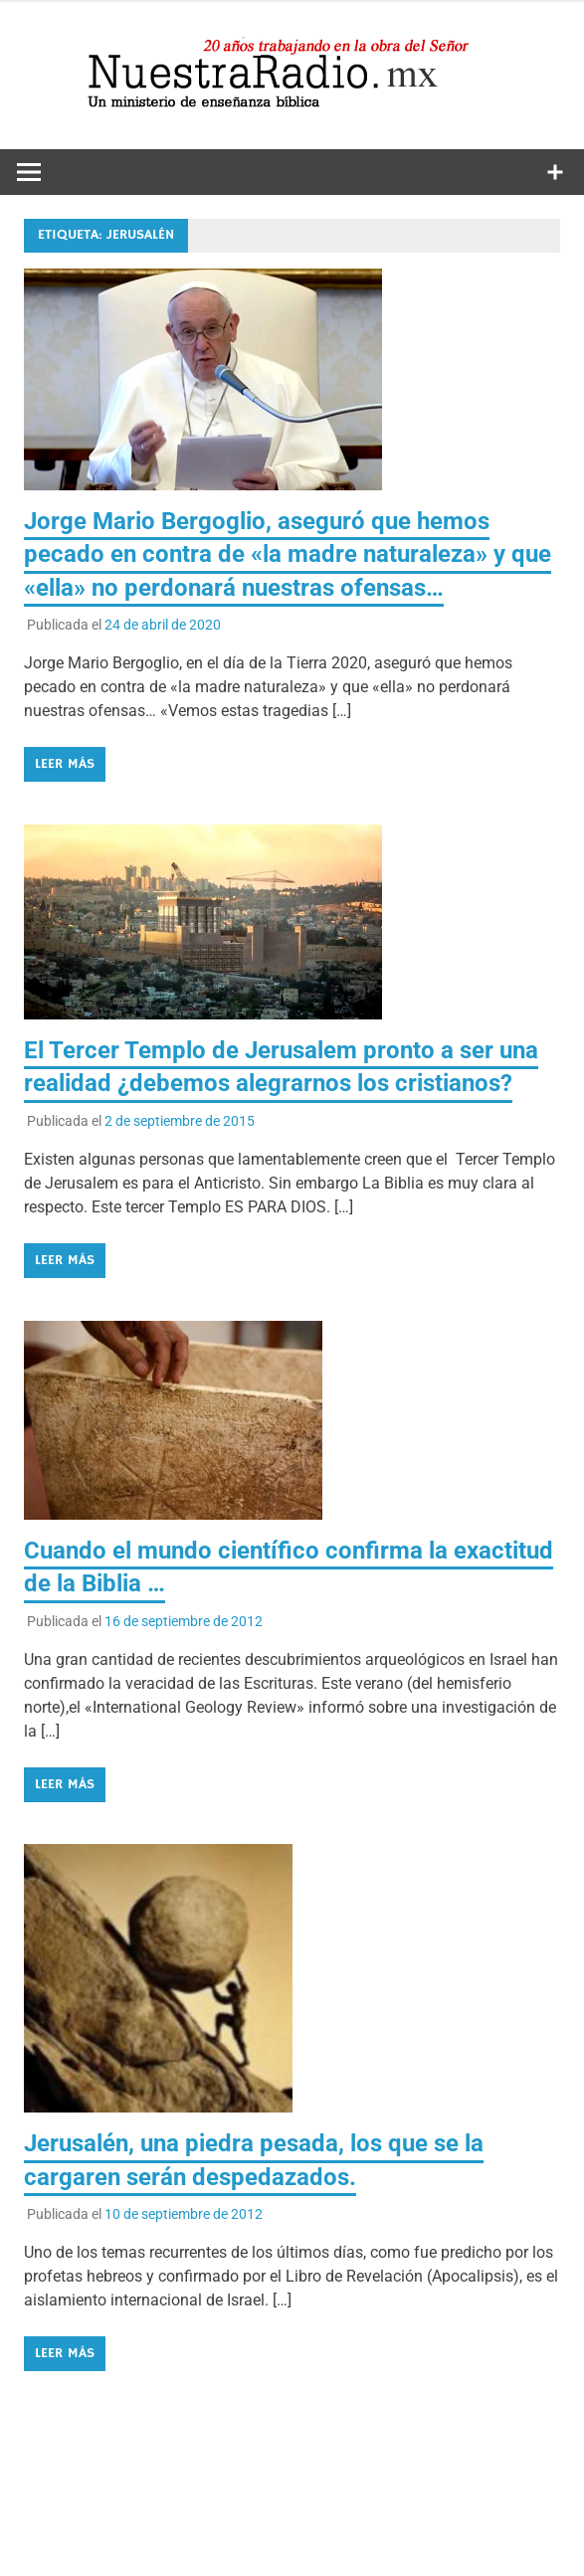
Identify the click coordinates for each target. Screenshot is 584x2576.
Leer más (65, 764)
